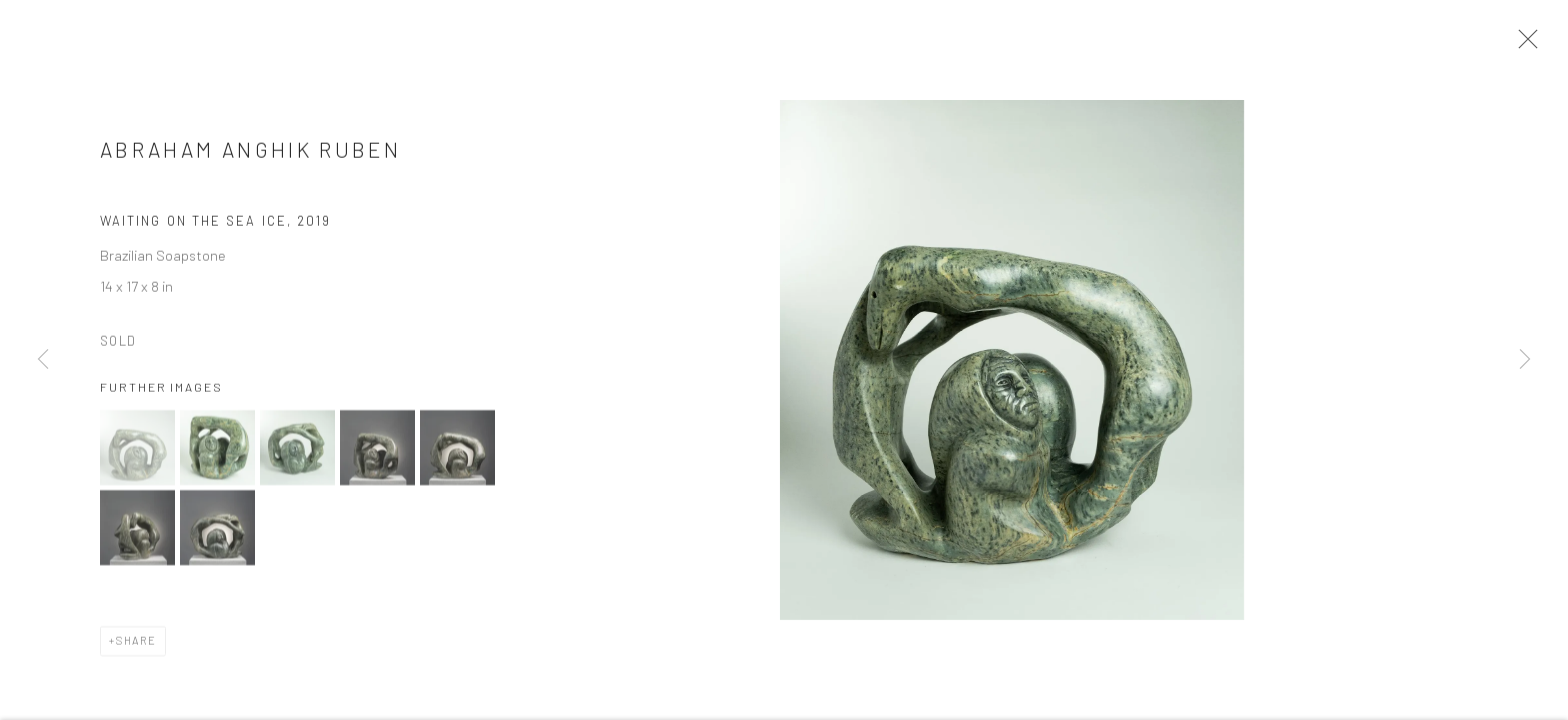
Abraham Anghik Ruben (250, 155)
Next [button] (1525, 360)
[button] (137, 452)
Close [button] (1525, 45)
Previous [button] (43, 360)
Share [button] (136, 645)
